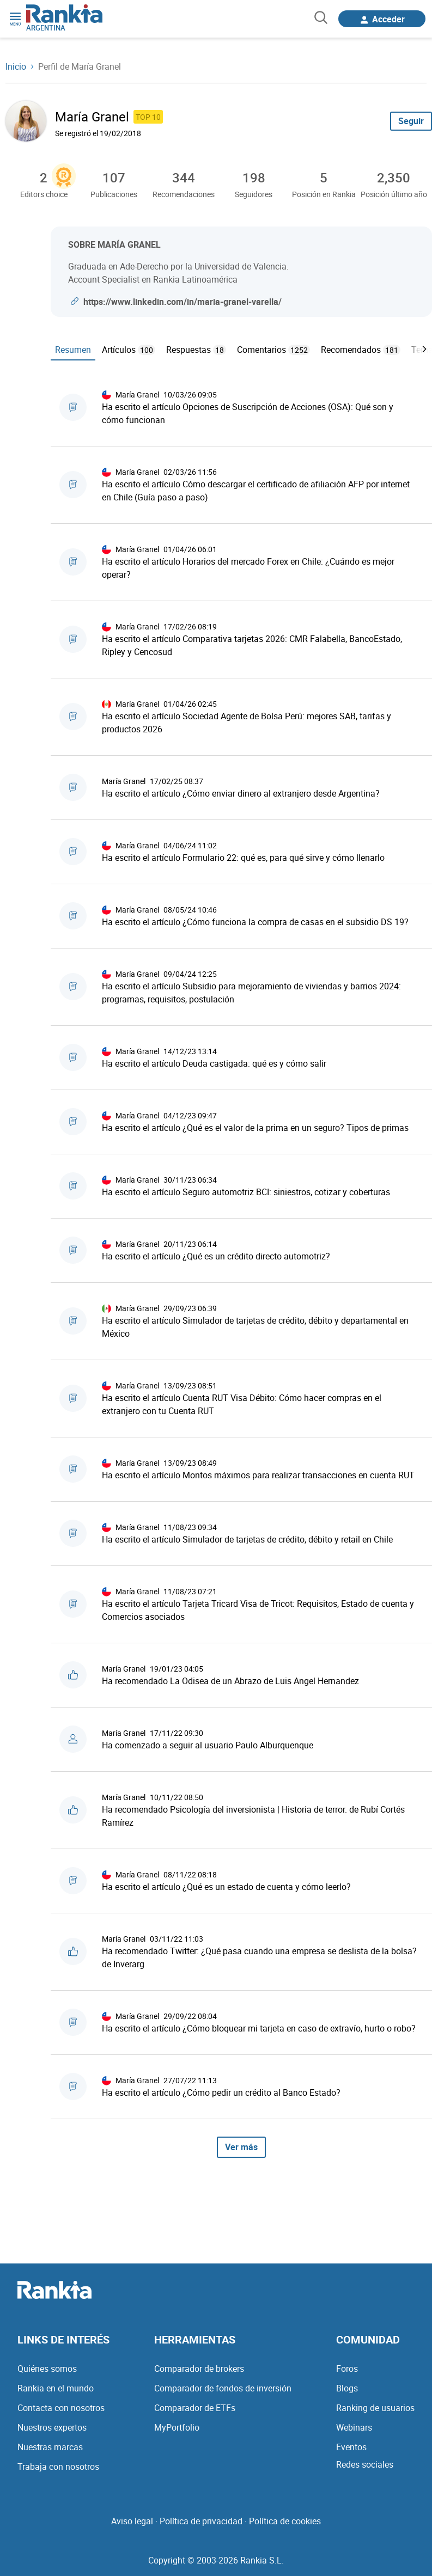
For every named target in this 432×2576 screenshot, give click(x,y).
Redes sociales (364, 2464)
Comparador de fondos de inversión (222, 2388)
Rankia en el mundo (55, 2388)
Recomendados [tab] (360, 350)
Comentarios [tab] (273, 350)
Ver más (241, 2147)
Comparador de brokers (199, 2369)
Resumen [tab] (73, 350)
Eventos (351, 2447)
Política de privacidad (201, 2521)
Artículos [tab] (128, 350)
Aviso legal (132, 2521)
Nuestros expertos (52, 2427)
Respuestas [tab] (196, 350)
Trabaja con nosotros (58, 2467)
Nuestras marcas (50, 2447)
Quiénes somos (47, 2369)
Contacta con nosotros (61, 2408)
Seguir (411, 121)
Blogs (347, 2388)
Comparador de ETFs (194, 2408)
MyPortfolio (176, 2427)
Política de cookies (285, 2521)
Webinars (354, 2427)
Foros (347, 2369)
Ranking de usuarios (375, 2408)
